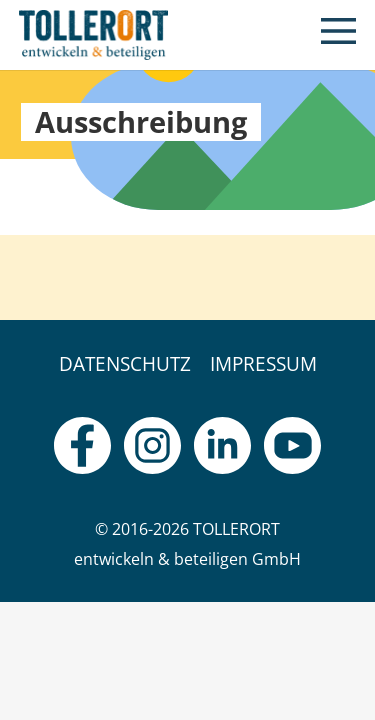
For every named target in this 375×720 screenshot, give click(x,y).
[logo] (93, 35)
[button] (338, 35)
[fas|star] (82, 445)
